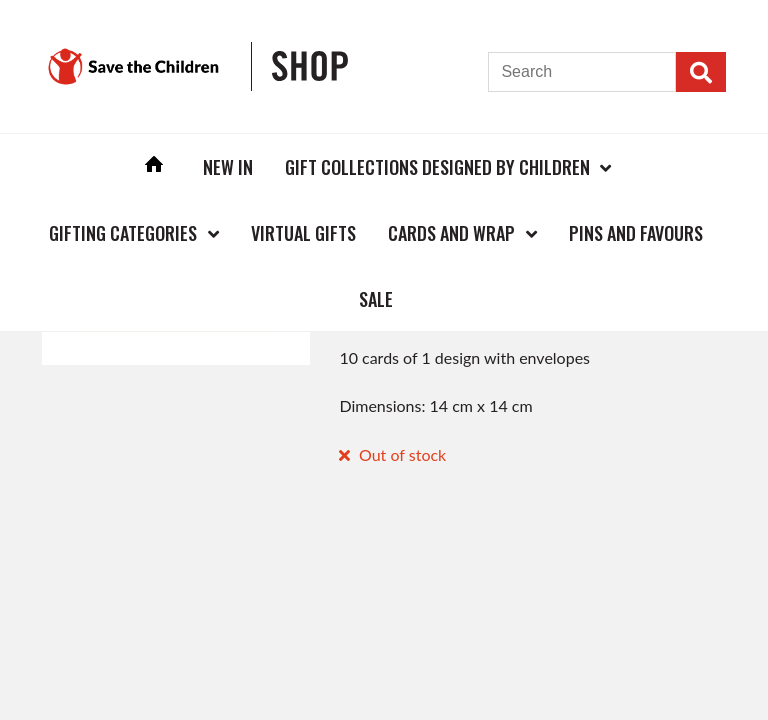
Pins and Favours (636, 233)
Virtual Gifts (303, 233)
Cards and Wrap (451, 233)
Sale (376, 299)
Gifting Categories (123, 233)
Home (154, 166)
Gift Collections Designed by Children (437, 167)
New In (228, 167)
